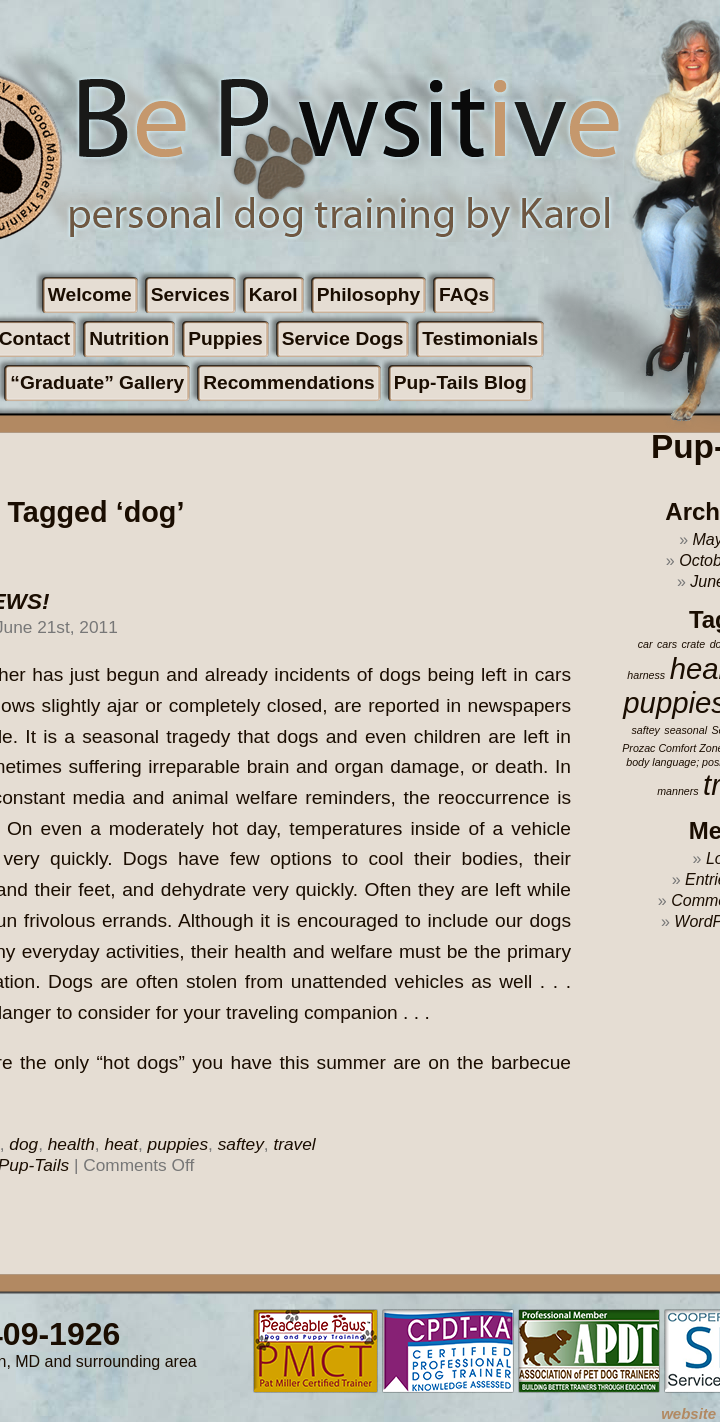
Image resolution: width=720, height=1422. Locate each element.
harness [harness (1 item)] (646, 675)
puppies (178, 1144)
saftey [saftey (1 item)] (645, 730)
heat (121, 1144)
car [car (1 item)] (645, 644)
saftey (241, 1144)
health (71, 1144)
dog (23, 1144)
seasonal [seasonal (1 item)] (685, 730)
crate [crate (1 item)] (693, 644)
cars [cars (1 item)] (667, 644)
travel (294, 1144)
